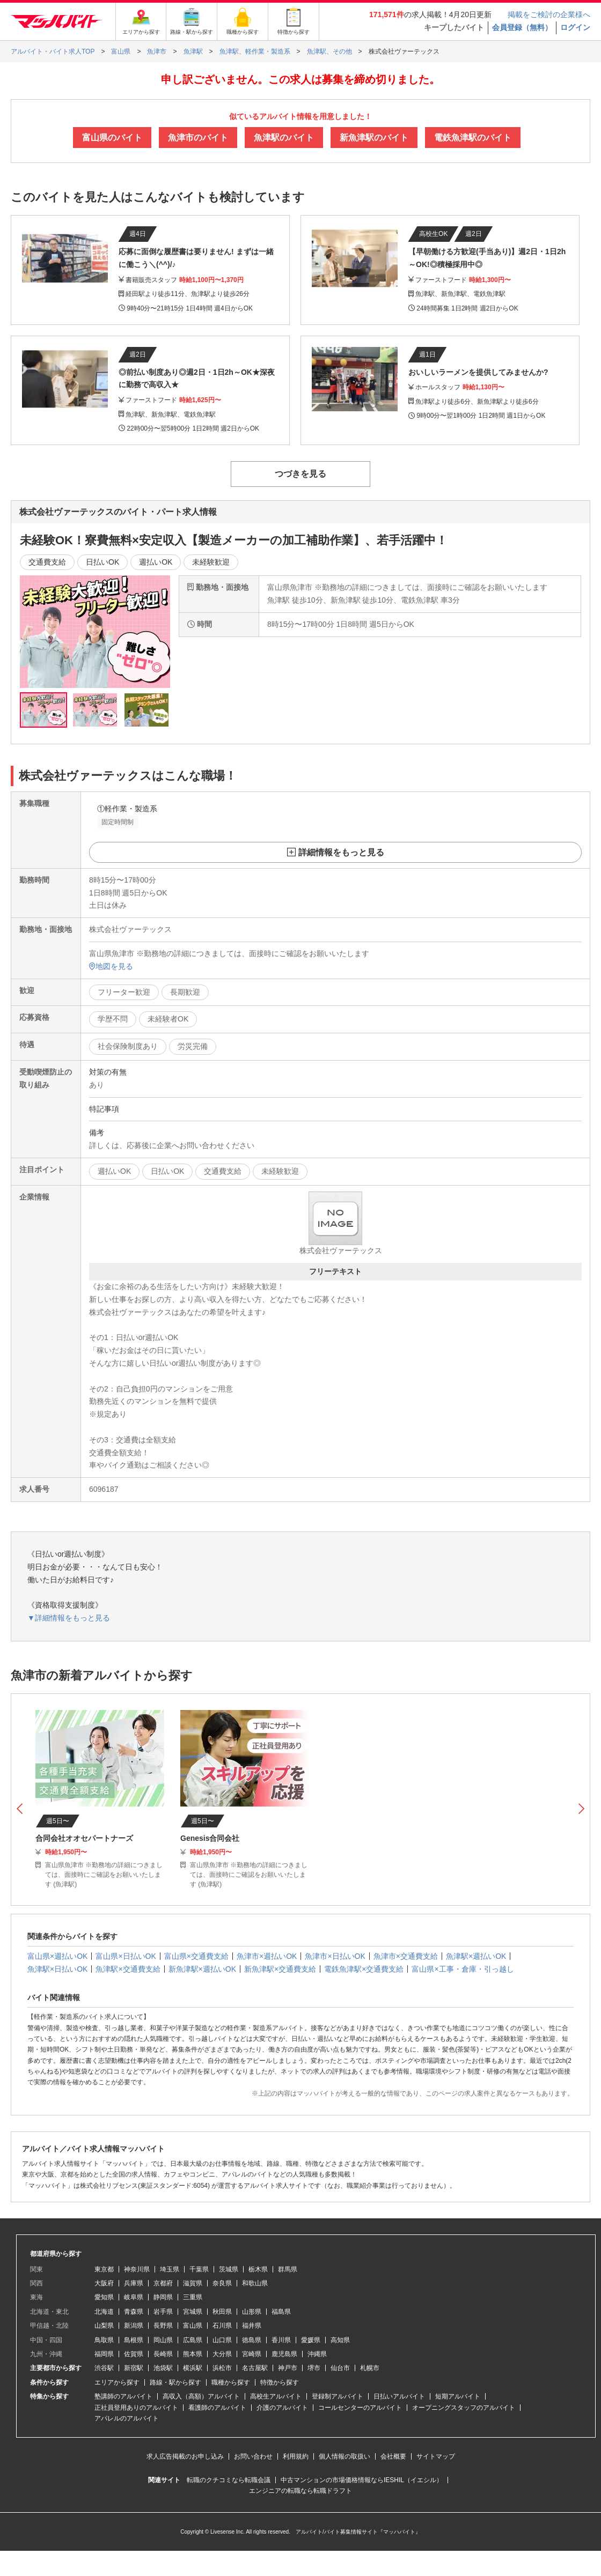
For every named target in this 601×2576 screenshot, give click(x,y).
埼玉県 (169, 2269)
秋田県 (222, 2311)
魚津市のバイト (198, 137)
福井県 (251, 2325)
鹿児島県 (284, 2354)
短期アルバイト (457, 2396)
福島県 (281, 2311)
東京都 (104, 2269)
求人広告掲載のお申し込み (185, 2456)
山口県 (222, 2340)
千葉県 (199, 2269)
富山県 (192, 2325)
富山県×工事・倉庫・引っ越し (463, 1969)
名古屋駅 (255, 2368)
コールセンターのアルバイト (360, 2407)
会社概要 (393, 2456)
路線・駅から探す (175, 2382)
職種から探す (230, 2382)
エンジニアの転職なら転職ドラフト (300, 2490)
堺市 (313, 2368)
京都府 (163, 2283)
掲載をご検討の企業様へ (549, 14)
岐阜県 (133, 2297)
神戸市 (287, 2368)
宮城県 (192, 2311)
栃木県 (258, 2269)
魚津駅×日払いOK (57, 1969)
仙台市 (340, 2368)
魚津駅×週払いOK (476, 1956)
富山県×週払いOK (57, 1956)
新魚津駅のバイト (374, 137)
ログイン (575, 27)
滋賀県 (192, 2283)
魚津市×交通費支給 (405, 1956)
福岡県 (104, 2354)
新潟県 (133, 2325)
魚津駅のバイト (284, 137)
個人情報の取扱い (344, 2456)
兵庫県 (133, 2283)
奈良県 (222, 2283)
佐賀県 (133, 2354)
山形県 (251, 2311)
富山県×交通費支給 (196, 1956)
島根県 (133, 2340)
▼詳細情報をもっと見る (68, 1617)
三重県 (192, 2297)
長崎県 (163, 2354)
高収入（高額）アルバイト (201, 2396)
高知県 (340, 2340)
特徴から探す (279, 2382)
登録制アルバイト (337, 2396)
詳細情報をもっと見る (341, 852)
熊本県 (192, 2354)
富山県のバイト (112, 137)
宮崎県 (251, 2354)
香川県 (281, 2340)
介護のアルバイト (282, 2407)
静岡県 (163, 2297)
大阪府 (104, 2283)
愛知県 (104, 2297)
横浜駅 (192, 2368)
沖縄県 (317, 2354)
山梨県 (104, 2325)
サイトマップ (435, 2456)
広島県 (192, 2340)
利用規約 (296, 2456)
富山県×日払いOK (126, 1956)
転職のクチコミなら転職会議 (228, 2480)
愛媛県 (310, 2340)
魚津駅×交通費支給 (128, 1969)
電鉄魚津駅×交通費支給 (364, 1969)
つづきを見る (300, 473)
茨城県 (228, 2269)
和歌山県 (255, 2283)
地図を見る (111, 966)
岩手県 (163, 2311)
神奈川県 (137, 2269)
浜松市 (222, 2368)
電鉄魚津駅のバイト (472, 137)
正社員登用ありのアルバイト (136, 2407)
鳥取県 (104, 2340)
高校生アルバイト (276, 2396)
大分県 (222, 2354)
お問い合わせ (253, 2456)
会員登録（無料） (522, 27)
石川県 (222, 2325)
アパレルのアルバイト (126, 2418)
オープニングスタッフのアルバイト (463, 2407)
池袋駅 (163, 2368)
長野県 (163, 2325)
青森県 (133, 2311)
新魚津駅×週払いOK (202, 1969)
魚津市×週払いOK (267, 1956)
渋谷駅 (104, 2368)
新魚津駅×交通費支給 (280, 1969)
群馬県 (287, 2269)
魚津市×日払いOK (335, 1956)
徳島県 (251, 2340)
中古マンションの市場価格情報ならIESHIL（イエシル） (362, 2480)
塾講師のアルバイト (123, 2396)
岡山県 (163, 2340)
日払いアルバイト (399, 2396)
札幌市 (369, 2368)
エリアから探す (117, 2382)
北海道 (104, 2311)
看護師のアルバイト (217, 2407)
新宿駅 (133, 2368)
